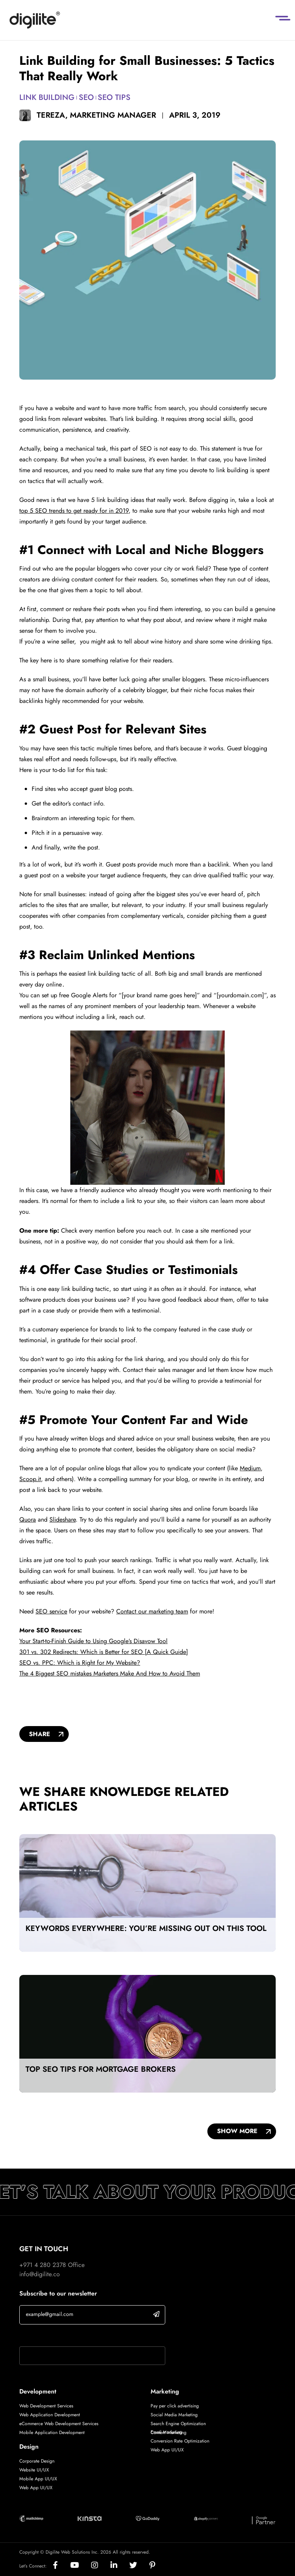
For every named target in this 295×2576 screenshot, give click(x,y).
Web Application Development (49, 2414)
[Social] (61, 2565)
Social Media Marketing (174, 2414)
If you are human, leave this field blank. (70, 2336)
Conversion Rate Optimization (180, 2440)
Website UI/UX (34, 2469)
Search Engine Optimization (178, 2423)
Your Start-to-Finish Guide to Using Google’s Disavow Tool (93, 1641)
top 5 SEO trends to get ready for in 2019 (74, 510)
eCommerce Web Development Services (58, 2423)
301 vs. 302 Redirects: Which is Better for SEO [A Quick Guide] (103, 1651)
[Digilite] (35, 20)
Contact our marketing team (152, 1611)
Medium (250, 1468)
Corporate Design (36, 2461)
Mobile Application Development (52, 2432)
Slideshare (62, 1519)
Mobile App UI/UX (38, 2478)
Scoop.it (30, 1479)
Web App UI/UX (36, 2487)
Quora (27, 1519)
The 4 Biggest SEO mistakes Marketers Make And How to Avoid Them (109, 1673)
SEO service (51, 1611)
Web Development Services (46, 2405)
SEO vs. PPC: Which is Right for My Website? (79, 1662)
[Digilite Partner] (31, 2517)
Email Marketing (166, 2432)
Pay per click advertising (175, 2405)
